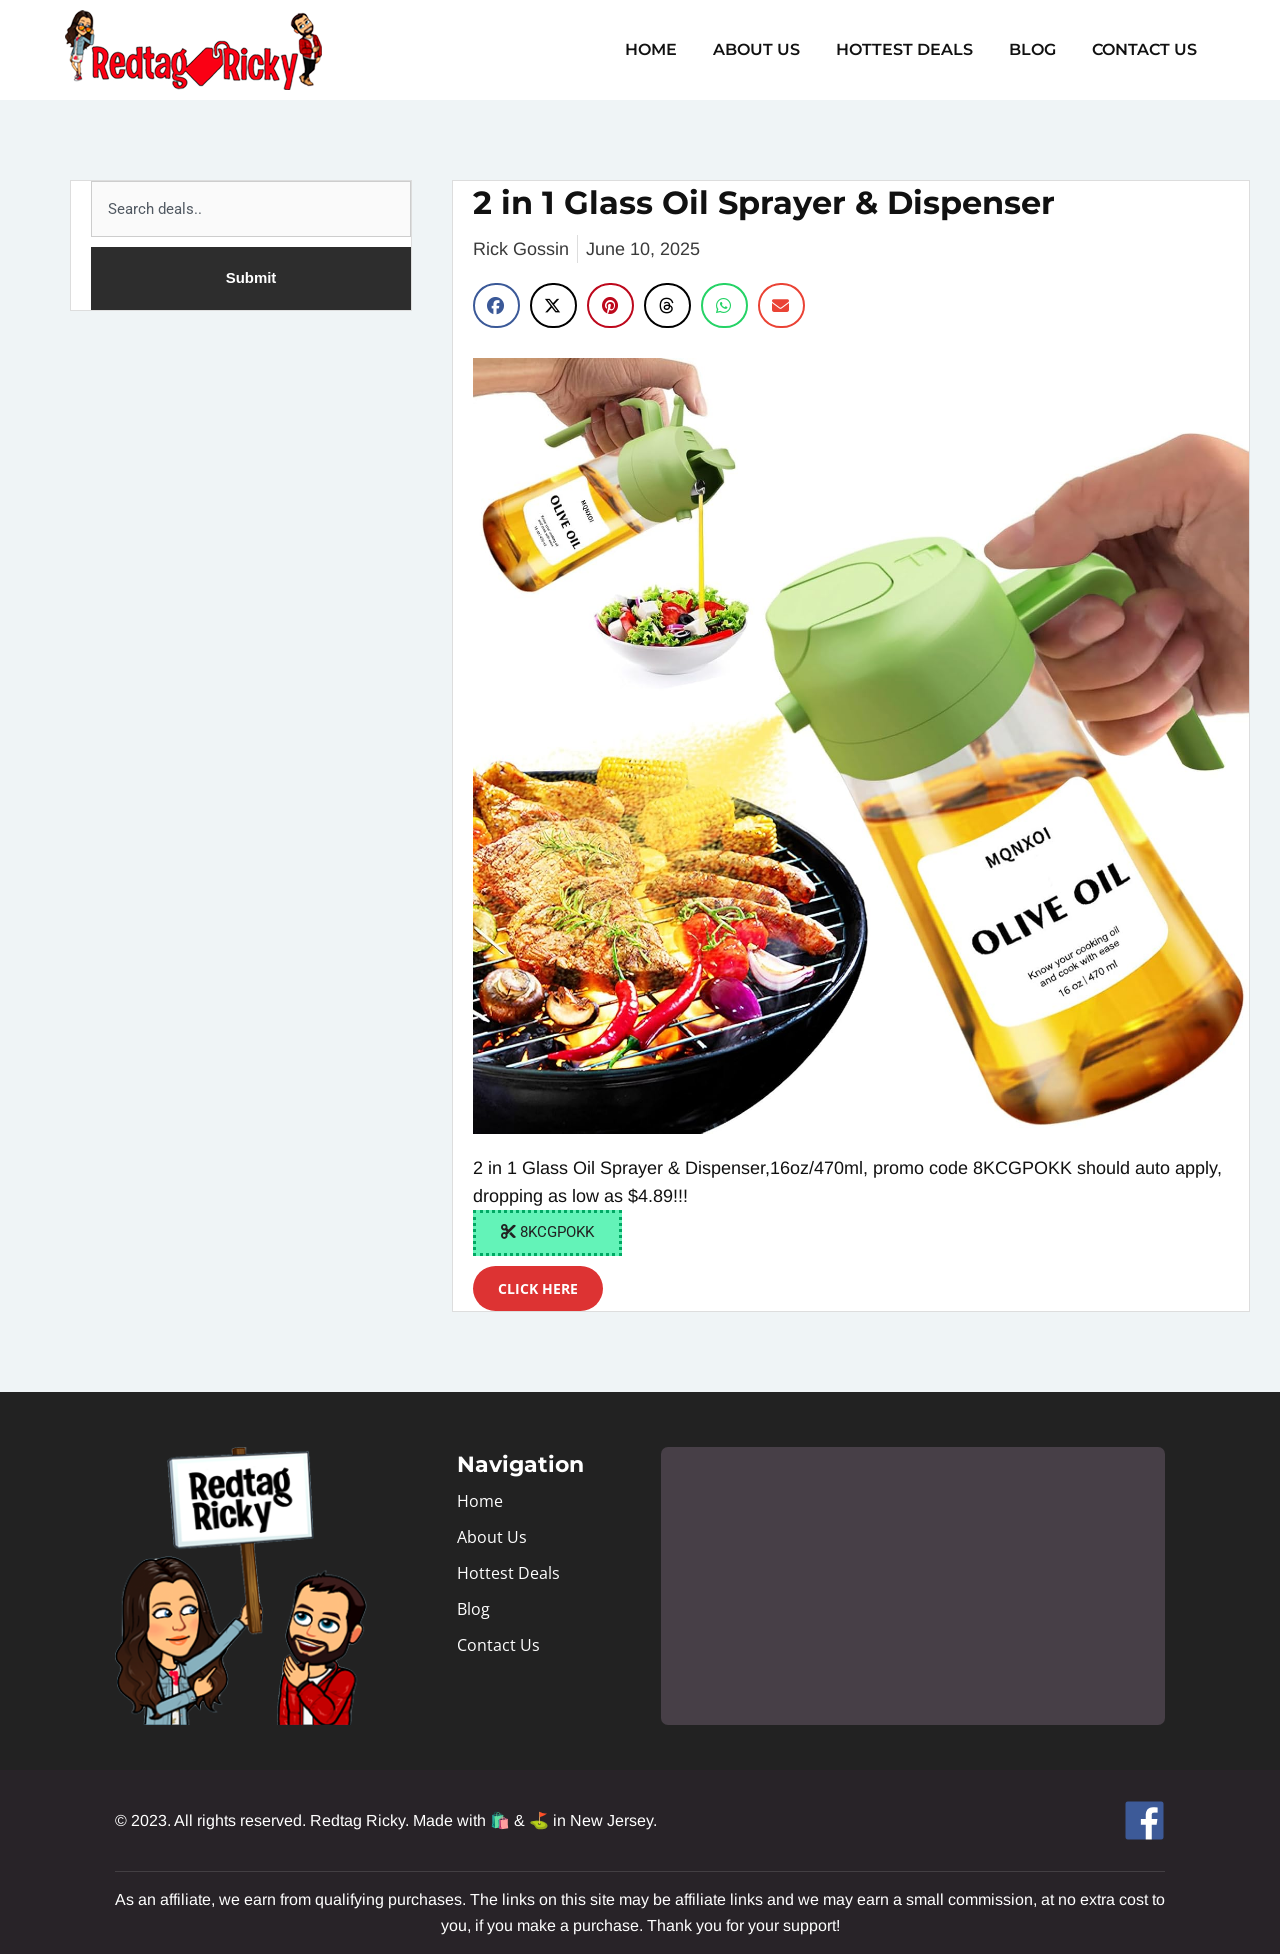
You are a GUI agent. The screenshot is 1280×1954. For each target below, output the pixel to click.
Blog (1038, 49)
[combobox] (251, 209)
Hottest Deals (914, 49)
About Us (770, 49)
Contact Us (1146, 49)
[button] (496, 305)
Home (669, 49)
